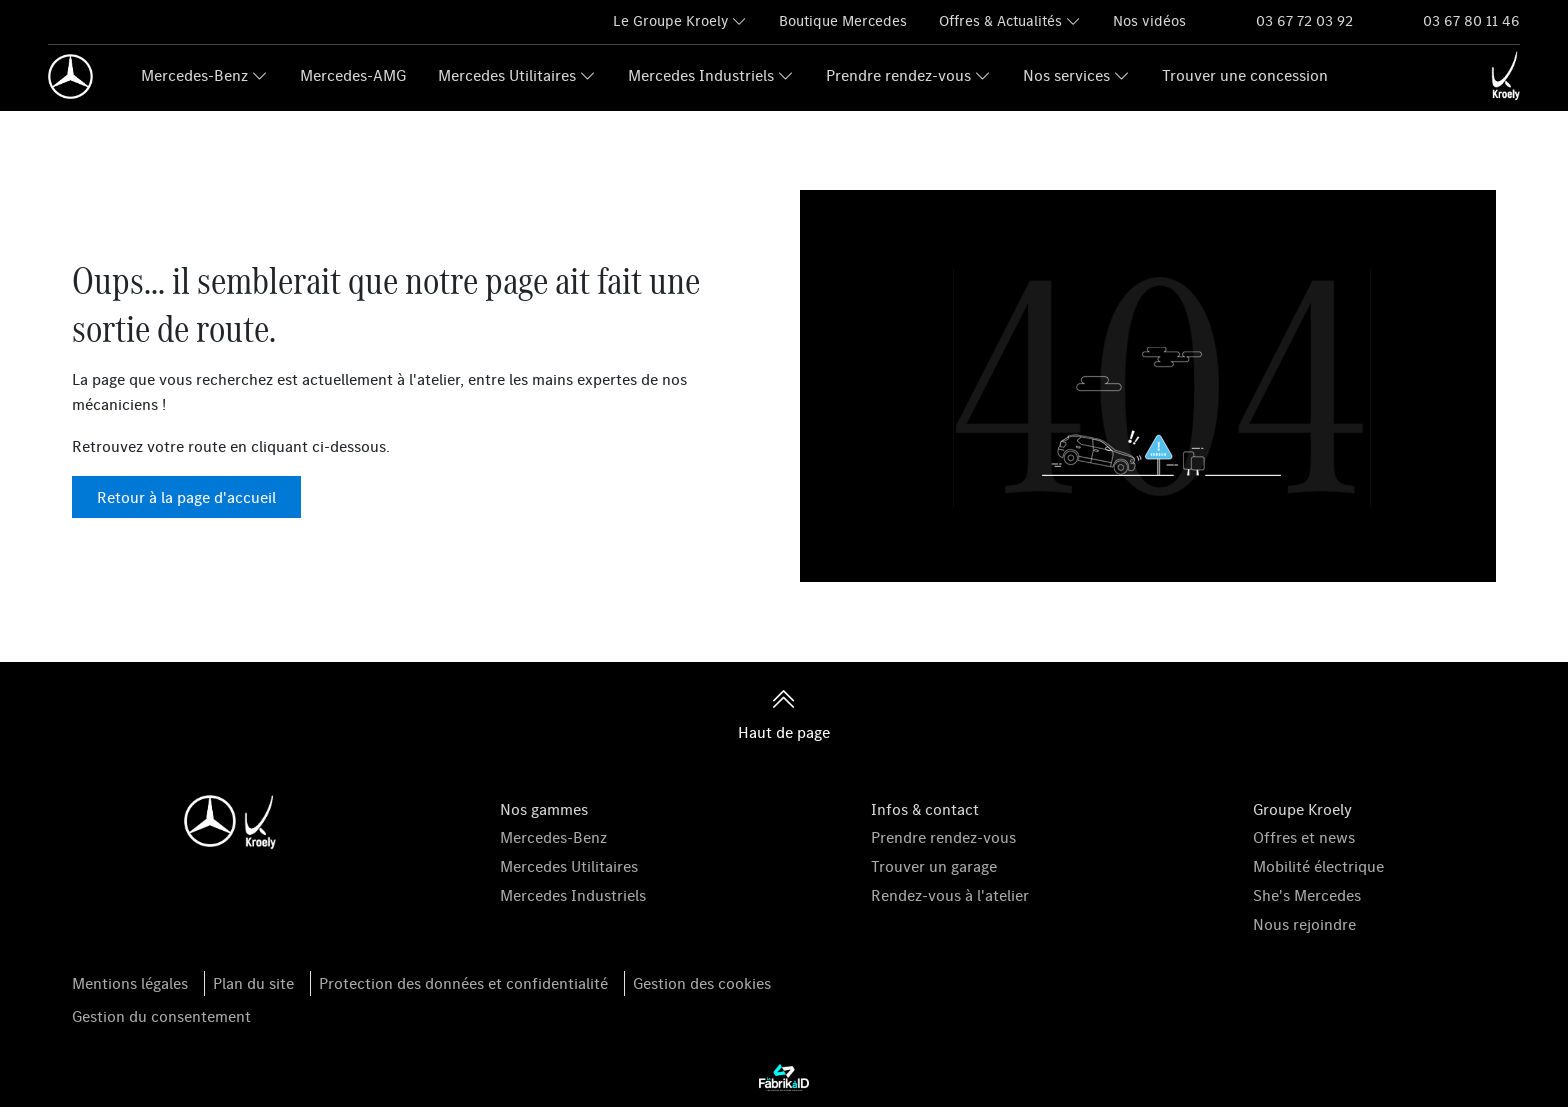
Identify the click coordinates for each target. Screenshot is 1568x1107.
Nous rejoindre (1304, 924)
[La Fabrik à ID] (784, 1077)
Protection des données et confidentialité (463, 983)
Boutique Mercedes (843, 20)
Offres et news (1304, 837)
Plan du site (253, 983)
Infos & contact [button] (925, 809)
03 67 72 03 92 (1304, 20)
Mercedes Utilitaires (507, 75)
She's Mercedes (1307, 895)
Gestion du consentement (161, 1016)
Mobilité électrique (1318, 866)
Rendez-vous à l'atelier (950, 895)
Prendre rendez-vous (898, 75)
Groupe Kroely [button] (1302, 809)
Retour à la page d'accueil (186, 497)
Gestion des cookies (702, 983)
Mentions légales (130, 983)
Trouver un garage (934, 866)
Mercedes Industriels (701, 75)
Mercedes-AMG (353, 75)
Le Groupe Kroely (670, 20)
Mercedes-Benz (194, 75)
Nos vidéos (1149, 20)
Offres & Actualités (1000, 20)
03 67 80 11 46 (1471, 20)
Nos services (1066, 75)
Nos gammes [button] (544, 809)
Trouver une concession (1245, 75)
